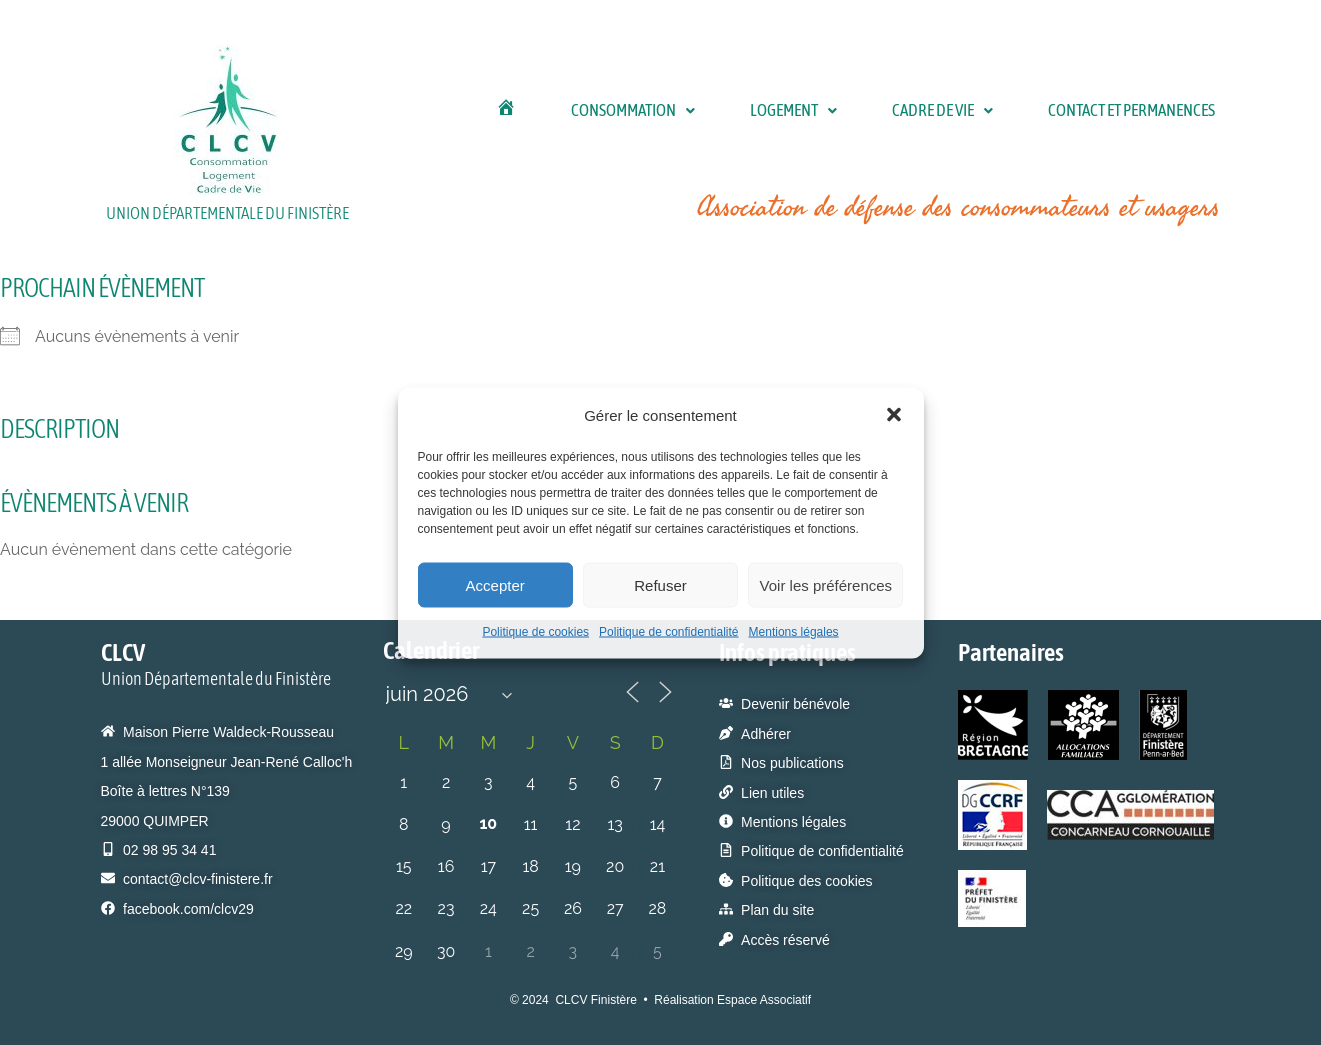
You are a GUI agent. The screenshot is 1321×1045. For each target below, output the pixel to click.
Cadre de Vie (920, 110)
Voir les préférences (826, 584)
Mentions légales (794, 632)
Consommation (611, 110)
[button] (894, 415)
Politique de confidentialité (668, 632)
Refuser (660, 584)
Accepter (495, 584)
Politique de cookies (535, 632)
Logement (771, 110)
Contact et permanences (1120, 110)
